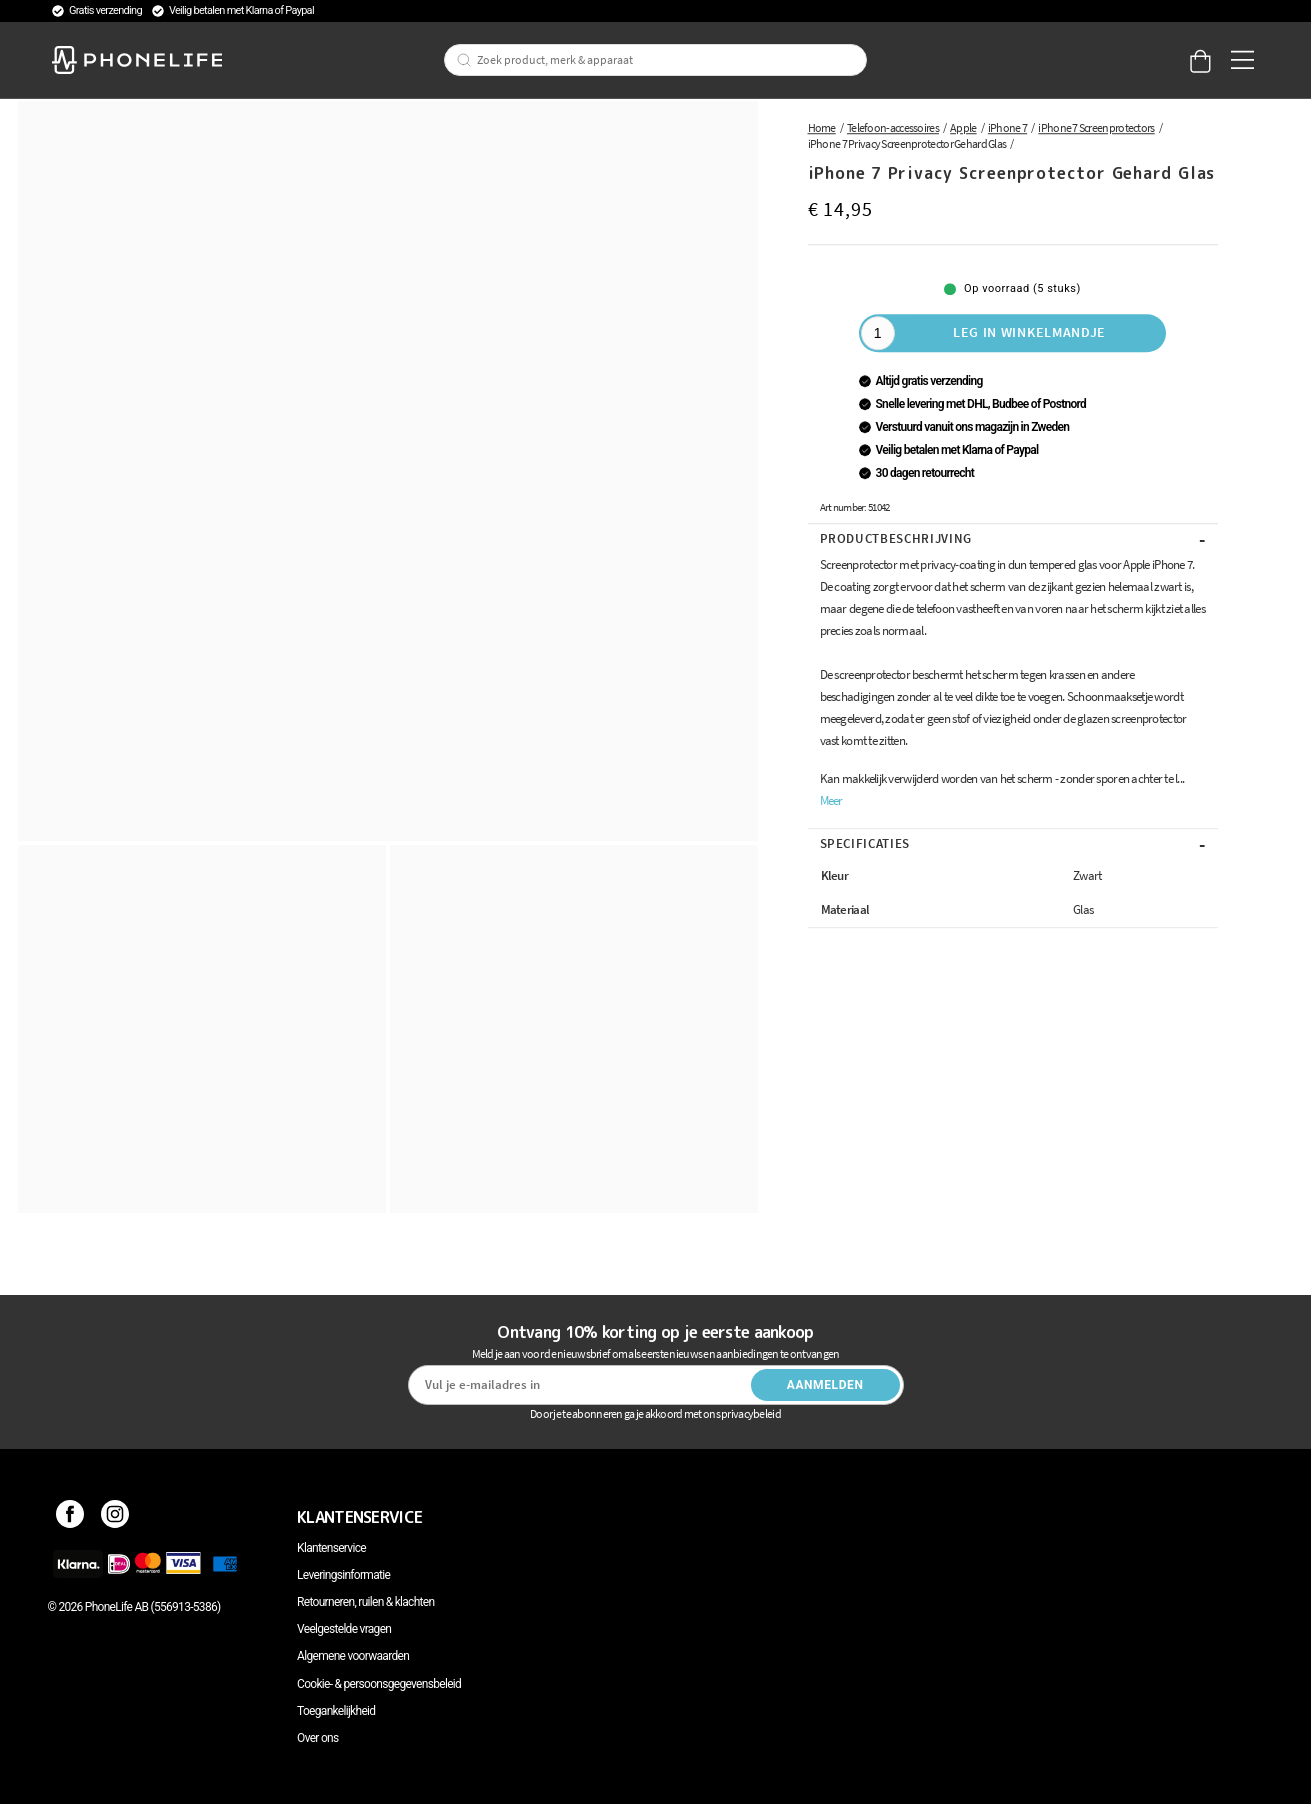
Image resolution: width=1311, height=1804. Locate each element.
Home (822, 127)
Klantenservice (331, 1548)
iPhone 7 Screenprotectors (1096, 127)
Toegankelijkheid (336, 1711)
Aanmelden (825, 1385)
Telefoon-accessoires (893, 127)
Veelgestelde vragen (344, 1629)
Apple (963, 127)
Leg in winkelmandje (1029, 332)
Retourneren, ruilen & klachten (365, 1602)
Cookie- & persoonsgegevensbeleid (379, 1684)
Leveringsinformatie (343, 1575)
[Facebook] (70, 1517)
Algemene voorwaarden (353, 1656)
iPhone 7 (1007, 127)
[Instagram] (115, 1517)
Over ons (317, 1738)
